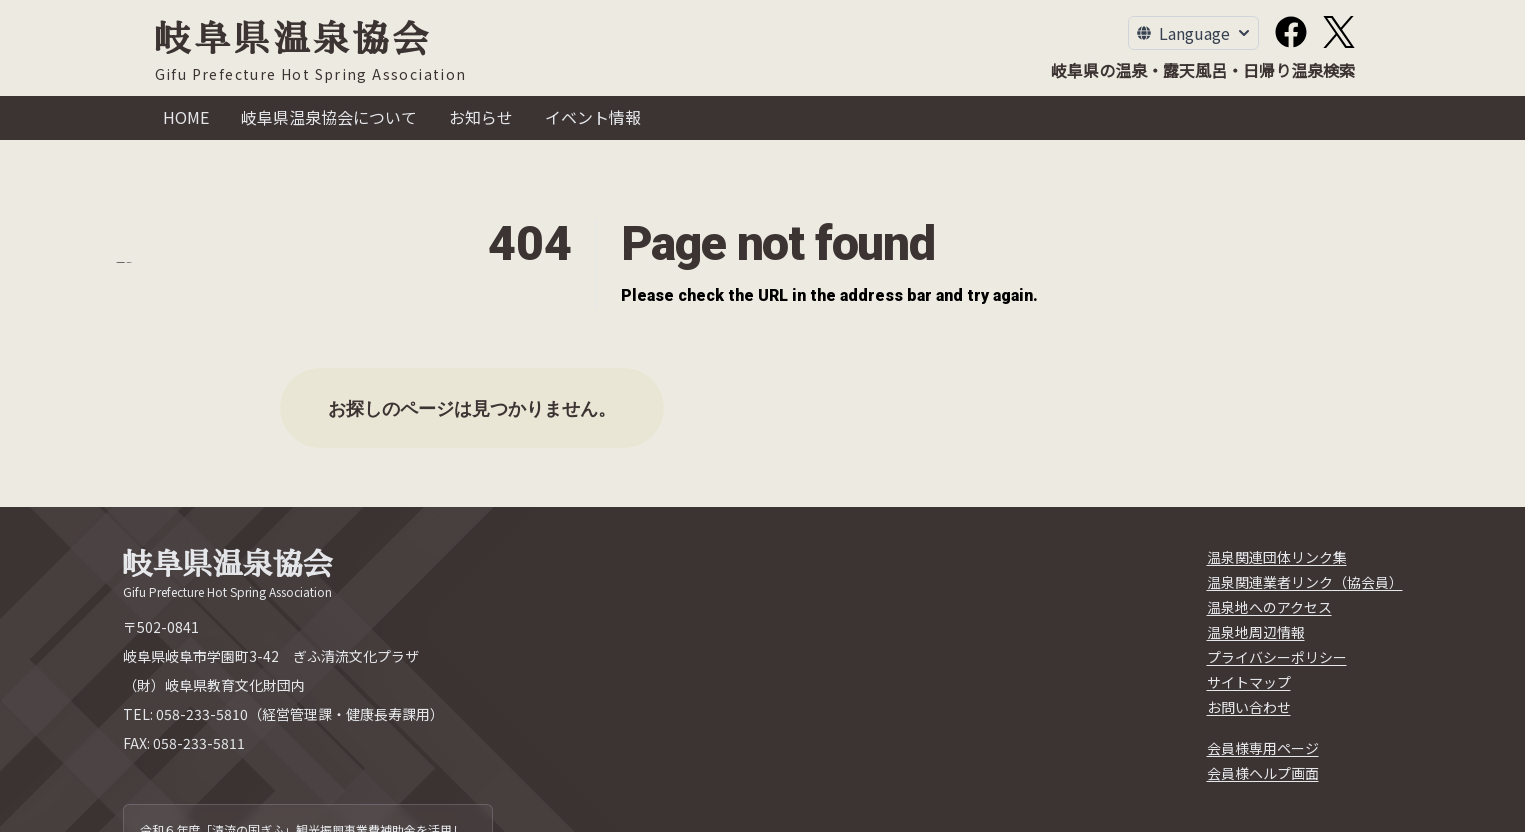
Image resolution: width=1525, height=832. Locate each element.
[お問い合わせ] (1249, 707)
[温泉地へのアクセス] (1269, 607)
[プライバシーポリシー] (1277, 657)
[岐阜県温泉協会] (311, 52)
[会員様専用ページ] (1263, 748)
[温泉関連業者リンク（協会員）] (1305, 582)
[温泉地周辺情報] (1256, 632)
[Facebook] (1291, 32)
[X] (1339, 32)
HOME (186, 117)
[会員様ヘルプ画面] (1263, 773)
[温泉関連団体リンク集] (1277, 557)
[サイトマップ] (1249, 682)
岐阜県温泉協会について (329, 117)
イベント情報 (593, 117)
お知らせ (481, 117)
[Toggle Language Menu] (1193, 33)
